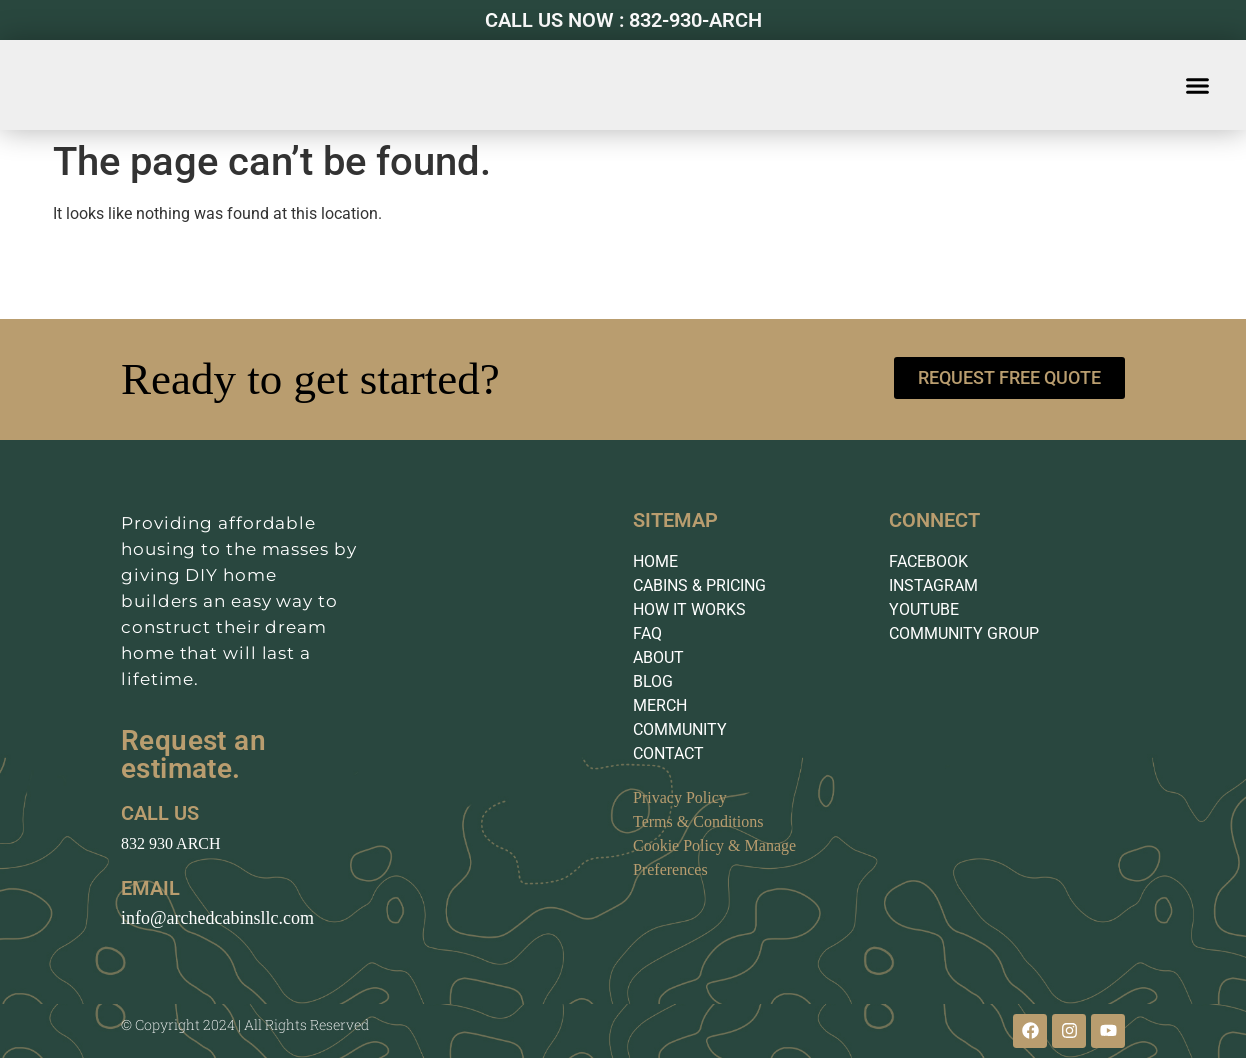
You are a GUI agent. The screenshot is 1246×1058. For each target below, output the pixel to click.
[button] (1198, 85)
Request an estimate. (193, 754)
